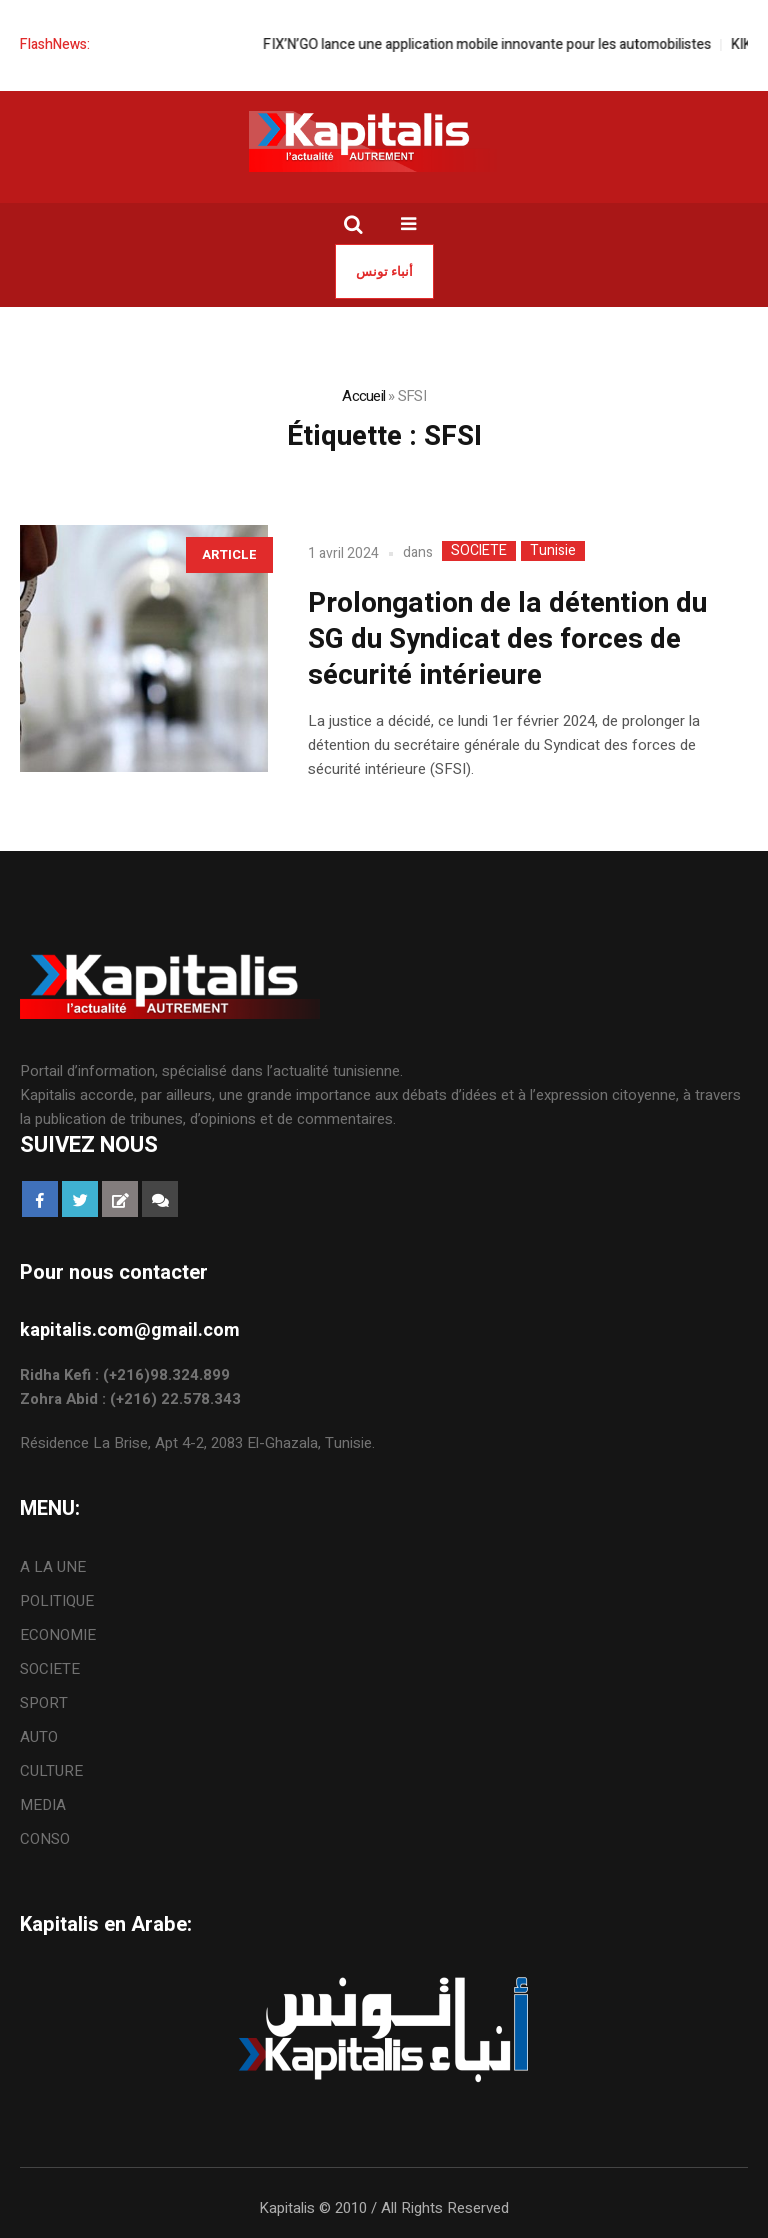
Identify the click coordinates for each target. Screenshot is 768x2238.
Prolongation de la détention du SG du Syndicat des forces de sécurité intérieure (507, 639)
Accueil (363, 396)
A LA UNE (53, 1567)
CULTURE (51, 1771)
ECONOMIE (58, 1635)
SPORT (44, 1703)
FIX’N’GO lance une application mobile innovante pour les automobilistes (504, 44)
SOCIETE (479, 551)
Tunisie (553, 551)
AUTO (39, 1737)
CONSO (45, 1839)
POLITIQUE (57, 1601)
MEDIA (43, 1805)
